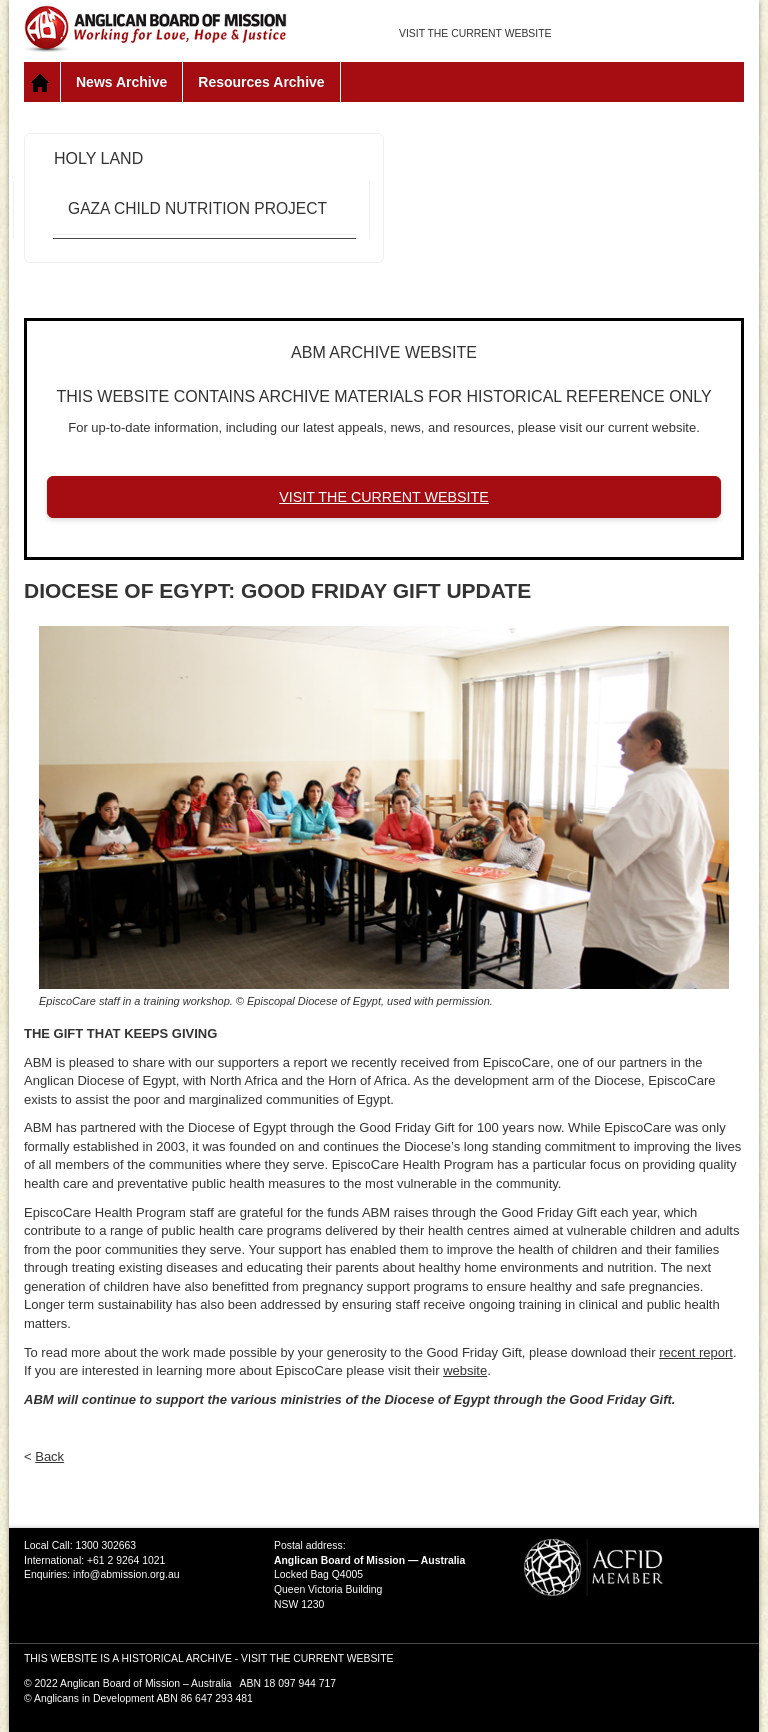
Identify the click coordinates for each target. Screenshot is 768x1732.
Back (49, 1456)
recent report (696, 1352)
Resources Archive (261, 82)
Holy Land (98, 158)
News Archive (121, 82)
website (465, 1370)
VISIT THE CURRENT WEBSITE (475, 33)
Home (42, 82)
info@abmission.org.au (126, 1574)
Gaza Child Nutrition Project (197, 208)
